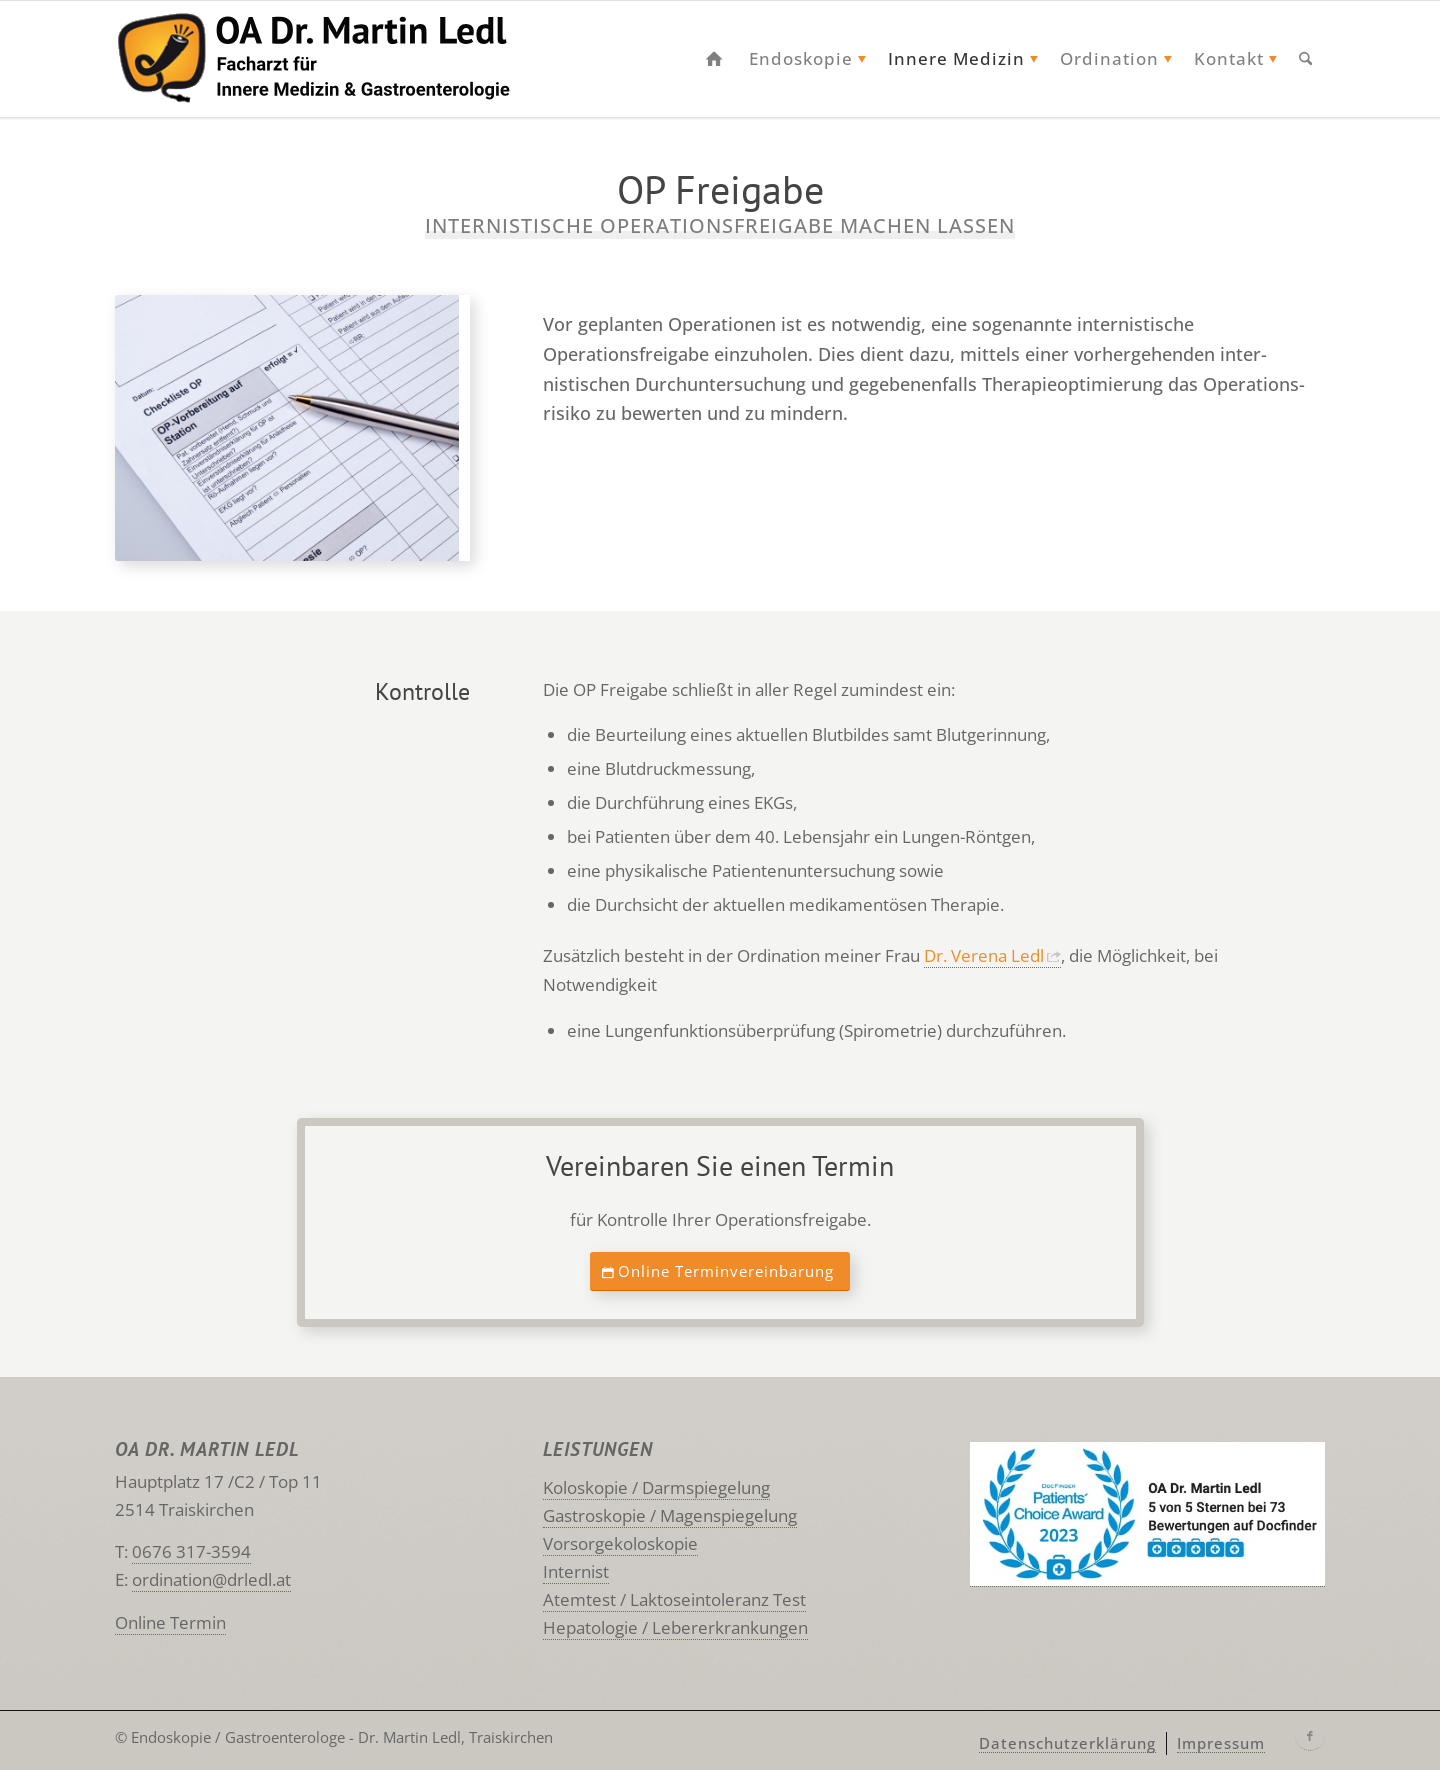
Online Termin (170, 1622)
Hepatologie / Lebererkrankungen (675, 1627)
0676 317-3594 (191, 1551)
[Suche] (1305, 59)
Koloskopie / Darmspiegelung (656, 1487)
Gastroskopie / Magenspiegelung (670, 1515)
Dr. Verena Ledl (984, 955)
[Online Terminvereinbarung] (720, 1272)
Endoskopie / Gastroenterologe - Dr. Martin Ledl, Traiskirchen (342, 1737)
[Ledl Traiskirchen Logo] (336, 59)
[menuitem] (714, 59)
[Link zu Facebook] (1310, 1736)
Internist (576, 1571)
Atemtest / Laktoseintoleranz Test (674, 1599)
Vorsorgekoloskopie (620, 1543)
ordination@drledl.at (211, 1579)
